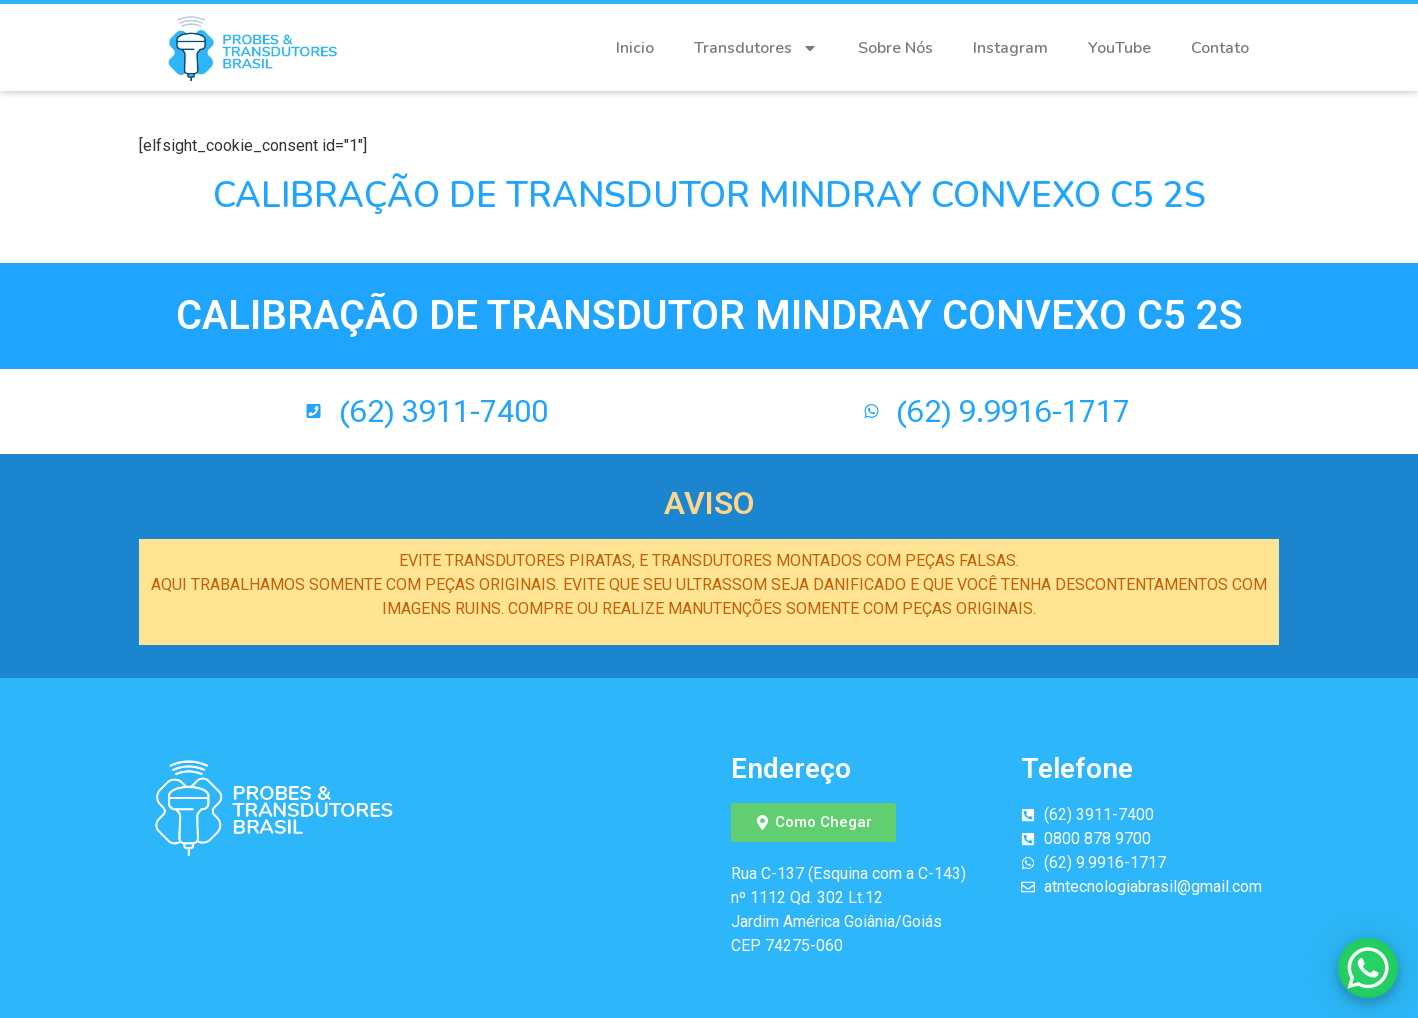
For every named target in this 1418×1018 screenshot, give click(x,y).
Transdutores (756, 48)
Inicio (635, 48)
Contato (1220, 48)
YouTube (1119, 48)
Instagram (1010, 48)
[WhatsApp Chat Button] (1368, 968)
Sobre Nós (895, 48)
